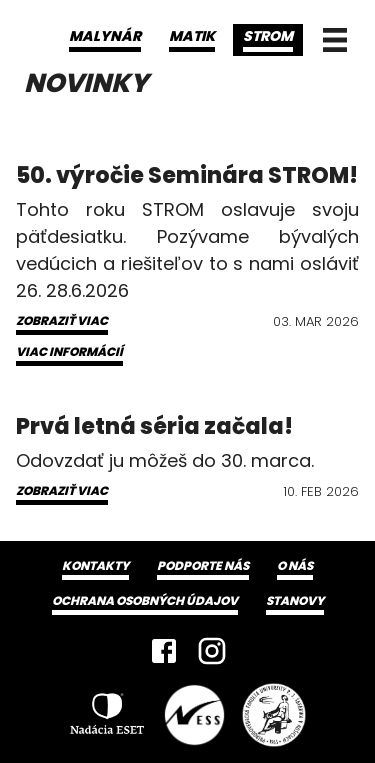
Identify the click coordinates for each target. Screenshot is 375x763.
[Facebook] (164, 651)
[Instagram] (212, 651)
